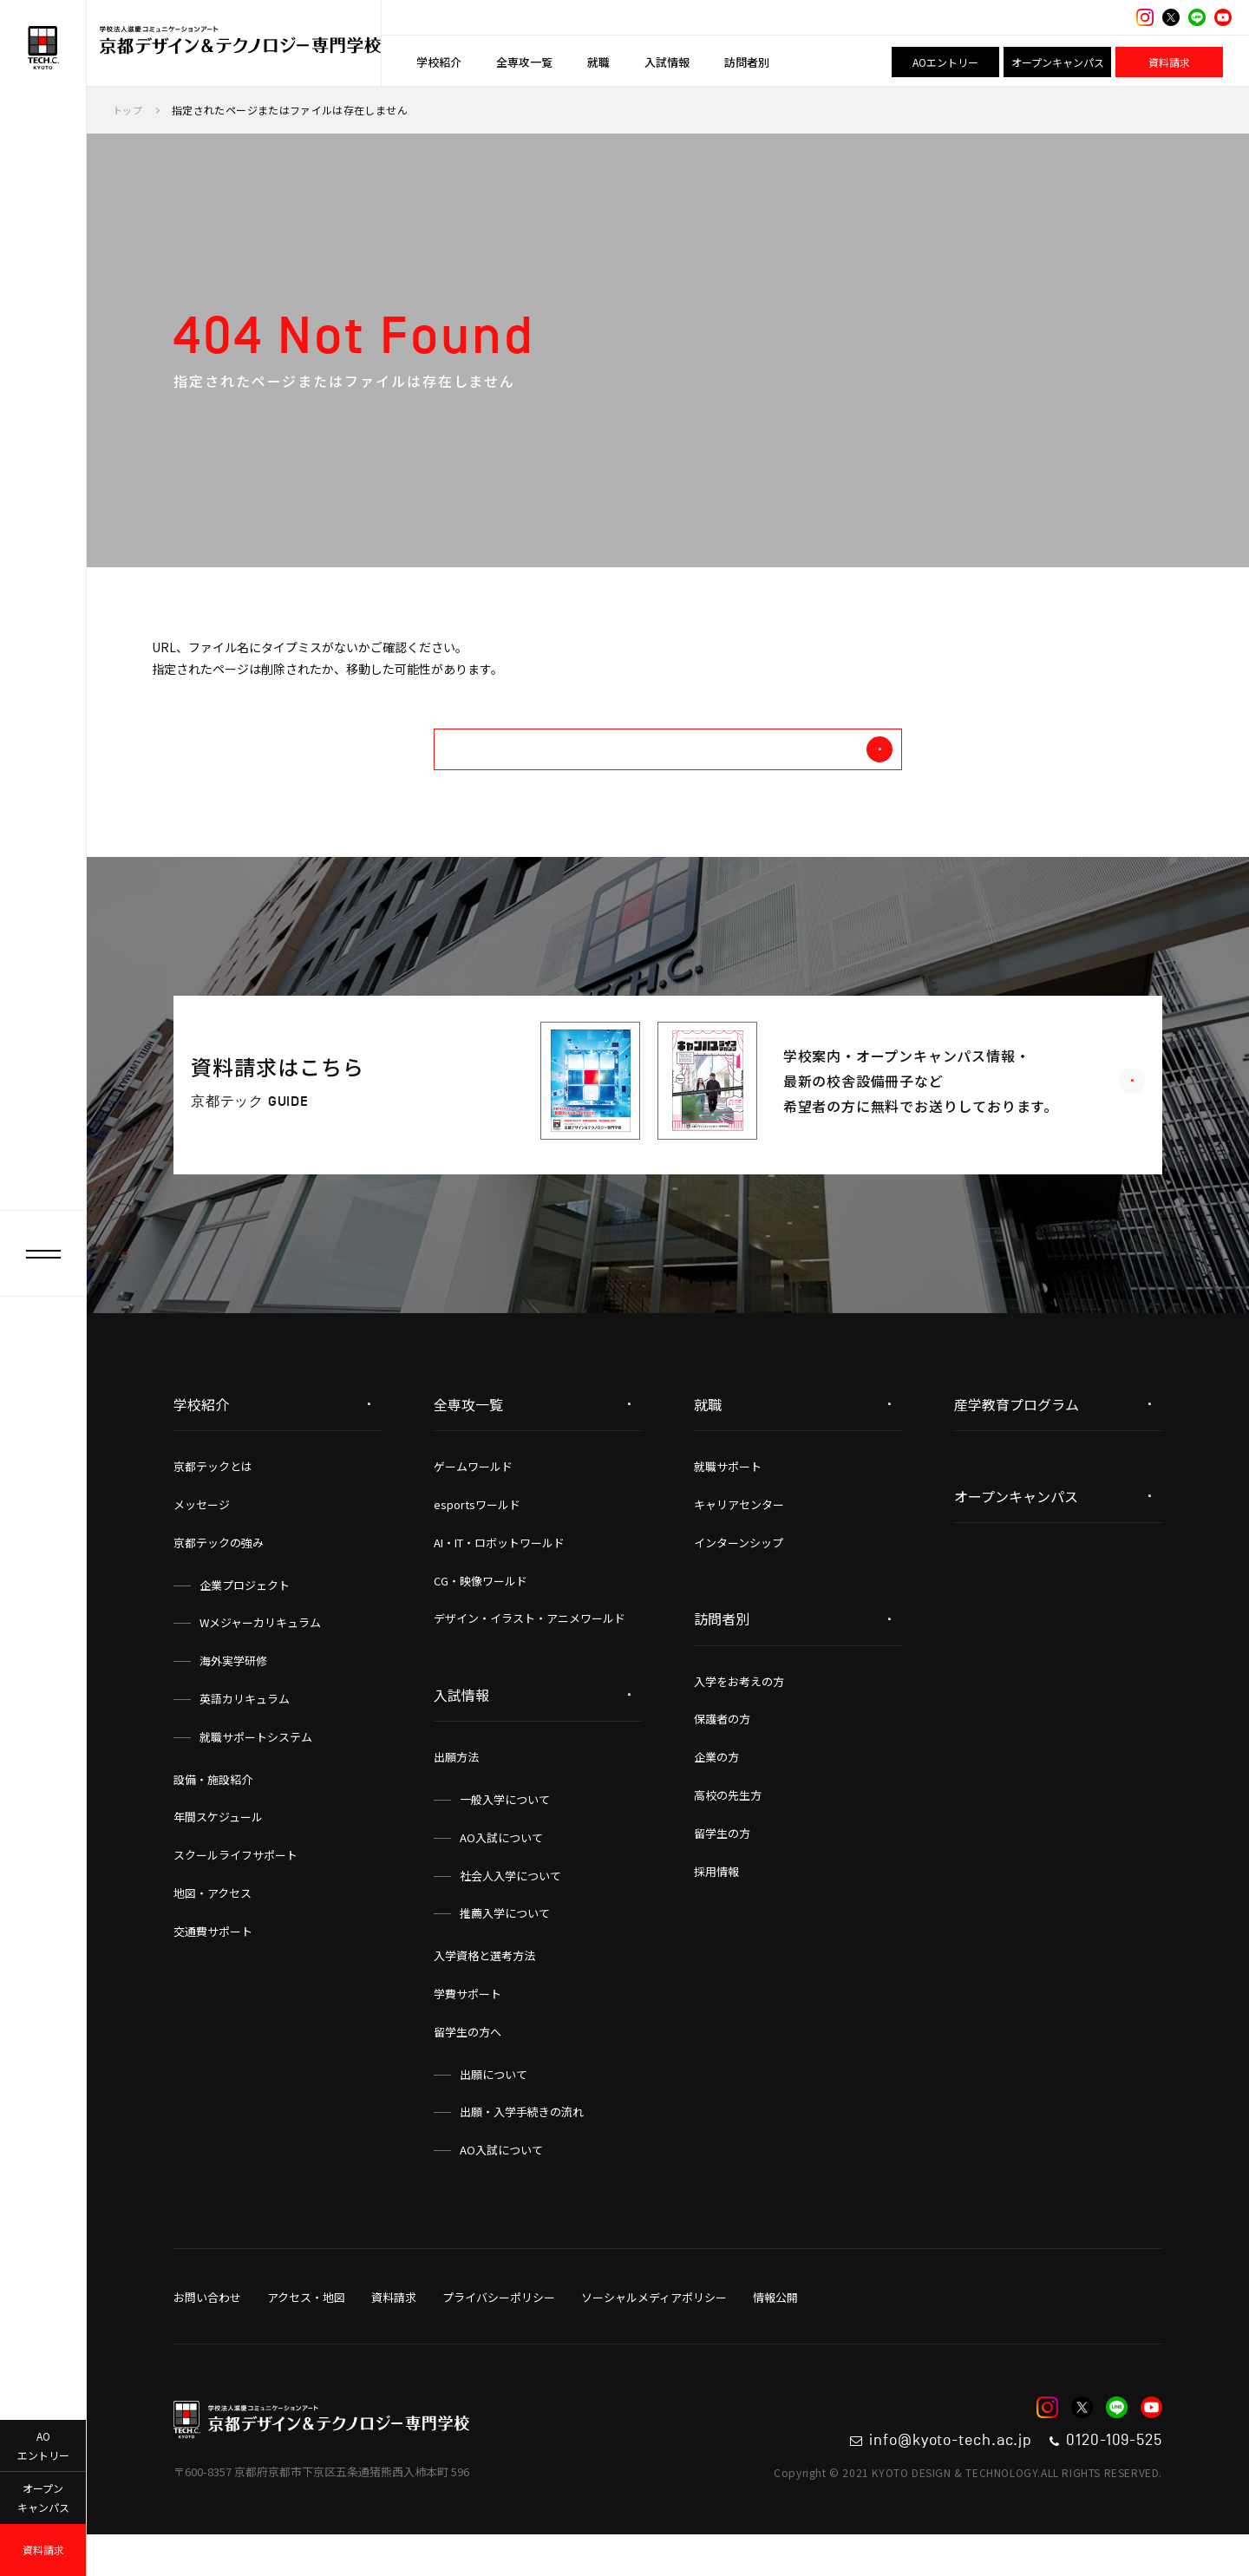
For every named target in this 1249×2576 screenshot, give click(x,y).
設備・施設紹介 (212, 1811)
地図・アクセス (212, 1925)
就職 (598, 62)
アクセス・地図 (306, 2329)
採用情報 (716, 1903)
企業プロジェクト (244, 1617)
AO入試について (501, 1869)
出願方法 (456, 1789)
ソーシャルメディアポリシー (654, 2329)
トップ (129, 109)
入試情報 (667, 62)
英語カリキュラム (244, 1731)
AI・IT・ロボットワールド (499, 1574)
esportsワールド (477, 1536)
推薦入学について (505, 1945)
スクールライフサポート (235, 1887)
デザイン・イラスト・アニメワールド (529, 1650)
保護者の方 (722, 1750)
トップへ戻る (753, 773)
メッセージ (201, 1536)
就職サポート (728, 1498)
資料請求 (1169, 62)
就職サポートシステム (255, 1769)
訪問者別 (746, 62)
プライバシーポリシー (498, 2329)
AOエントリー (945, 62)
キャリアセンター (739, 1536)
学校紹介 (438, 62)
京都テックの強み (218, 1574)
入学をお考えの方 (739, 1713)
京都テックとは (212, 1498)
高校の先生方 (728, 1827)
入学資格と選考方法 (484, 1987)
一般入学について (505, 1831)
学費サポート (467, 2025)
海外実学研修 (233, 1692)
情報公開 (775, 2329)
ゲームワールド (473, 1498)
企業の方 (716, 1789)
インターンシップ (738, 1574)
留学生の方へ (467, 2064)
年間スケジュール (218, 1848)
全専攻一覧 (524, 62)
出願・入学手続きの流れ (522, 2143)
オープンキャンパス (1057, 62)
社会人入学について (510, 1907)
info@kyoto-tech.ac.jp (878, 2477)
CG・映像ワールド (480, 1613)
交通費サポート (212, 1963)
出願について (493, 2106)
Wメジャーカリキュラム (260, 1654)
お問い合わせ (207, 2329)
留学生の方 (722, 1865)
